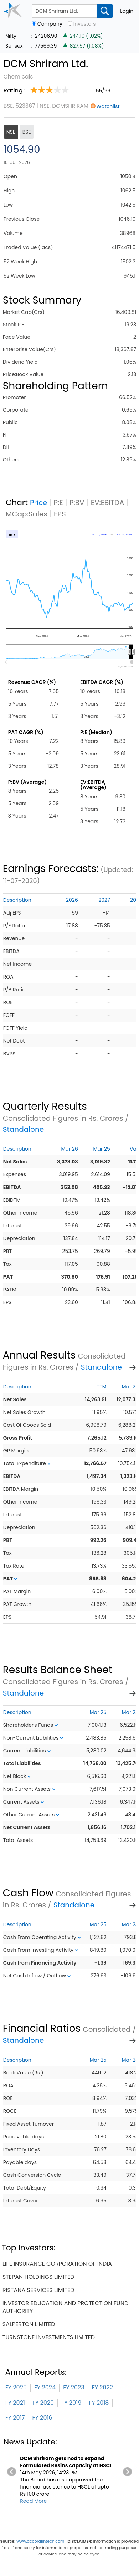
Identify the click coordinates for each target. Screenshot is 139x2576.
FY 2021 (15, 2403)
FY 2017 (15, 2418)
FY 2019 (71, 2403)
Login (126, 11)
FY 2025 (16, 2387)
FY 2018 (99, 2403)
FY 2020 (43, 2403)
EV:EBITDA (107, 503)
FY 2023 (73, 2387)
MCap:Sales (26, 514)
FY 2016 (42, 2418)
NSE (10, 131)
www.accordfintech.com (40, 2541)
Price (38, 503)
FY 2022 (102, 2387)
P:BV (77, 503)
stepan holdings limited (38, 2277)
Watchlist (108, 106)
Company (49, 24)
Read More (33, 2501)
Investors (84, 24)
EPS (60, 514)
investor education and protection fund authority (65, 2307)
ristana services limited (38, 2290)
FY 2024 (45, 2387)
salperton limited (28, 2324)
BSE (26, 131)
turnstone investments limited (48, 2337)
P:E (58, 503)
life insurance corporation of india (57, 2264)
